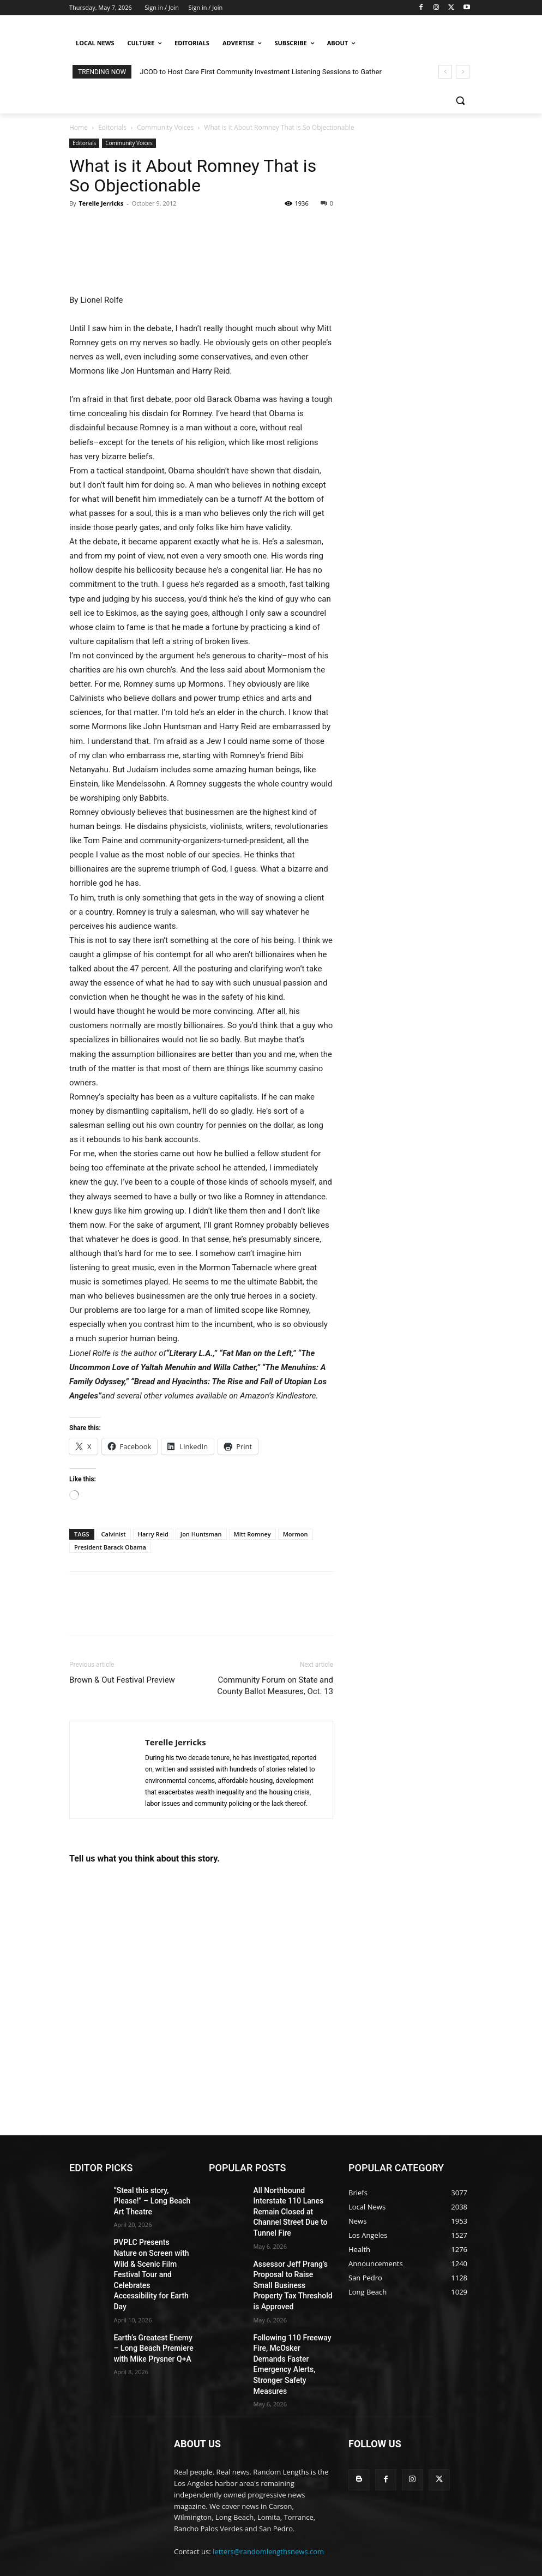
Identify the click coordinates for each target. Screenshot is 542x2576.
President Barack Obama (110, 1547)
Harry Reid (153, 1534)
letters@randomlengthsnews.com (268, 2490)
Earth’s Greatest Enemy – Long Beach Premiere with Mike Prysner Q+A (151, 2303)
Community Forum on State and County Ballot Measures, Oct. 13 (275, 1685)
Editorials (112, 127)
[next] (462, 72)
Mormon (295, 1534)
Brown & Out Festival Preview (122, 1680)
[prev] (445, 72)
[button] (460, 100)
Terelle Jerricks (101, 203)
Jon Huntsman (201, 1534)
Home (78, 127)
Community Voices (165, 127)
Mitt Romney (252, 1534)
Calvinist (113, 1534)
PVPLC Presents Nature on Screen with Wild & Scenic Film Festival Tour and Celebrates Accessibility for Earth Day (152, 2246)
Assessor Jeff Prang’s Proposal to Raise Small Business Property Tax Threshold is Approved (287, 2260)
